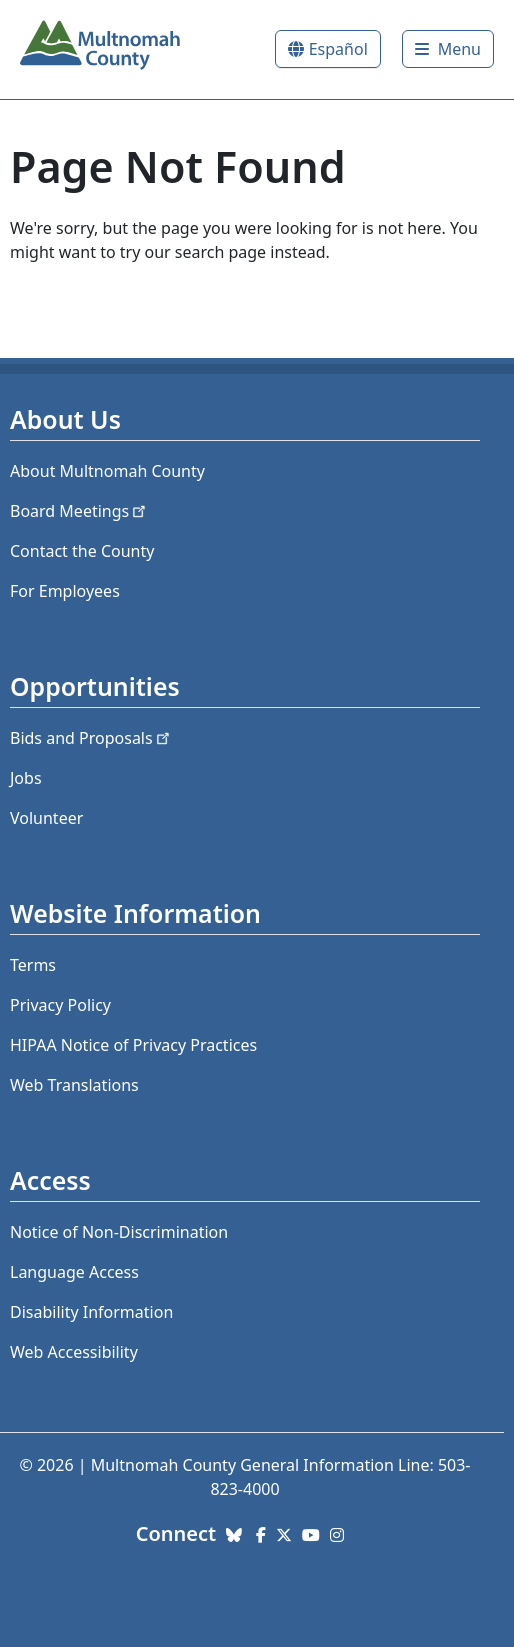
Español (338, 49)
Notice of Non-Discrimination (119, 1232)
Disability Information (91, 1312)
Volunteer (46, 818)
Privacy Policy (60, 1005)
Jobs (26, 778)
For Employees (65, 591)
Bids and (91, 738)
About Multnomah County (107, 471)
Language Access (74, 1272)
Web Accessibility (74, 1352)
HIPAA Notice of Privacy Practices (133, 1045)
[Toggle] (448, 49)
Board (79, 511)
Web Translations (74, 1085)
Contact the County (82, 551)
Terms (33, 965)
